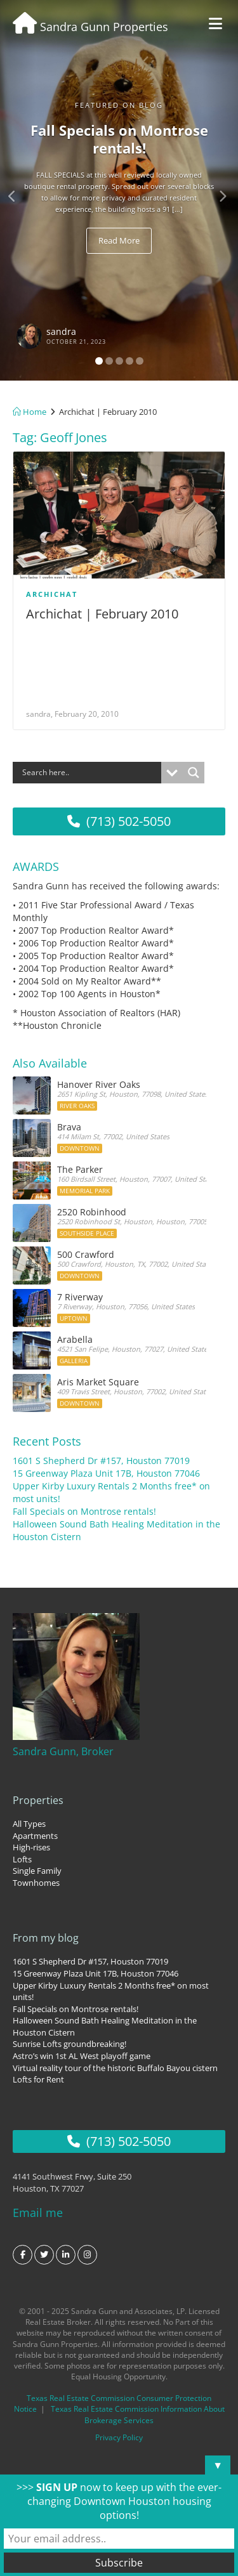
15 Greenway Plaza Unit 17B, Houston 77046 (106, 1473)
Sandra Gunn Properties (90, 26)
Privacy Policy (119, 2437)
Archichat (51, 594)
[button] (18, 190)
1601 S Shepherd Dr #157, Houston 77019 (101, 1461)
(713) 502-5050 (119, 821)
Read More (119, 240)
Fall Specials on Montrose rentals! (84, 1511)
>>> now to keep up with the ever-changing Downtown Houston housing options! (119, 2501)
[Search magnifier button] (193, 772)
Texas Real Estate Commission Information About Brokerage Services (138, 2414)
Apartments (35, 1835)
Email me (38, 2212)
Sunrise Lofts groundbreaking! (69, 2044)
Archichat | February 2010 (102, 613)
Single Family (37, 1870)
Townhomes (36, 1882)
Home (29, 411)
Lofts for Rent (38, 2079)
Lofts (22, 1859)
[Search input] (90, 772)
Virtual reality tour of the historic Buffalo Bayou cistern (115, 2068)
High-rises (31, 1847)
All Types (29, 1823)
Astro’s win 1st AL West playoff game (81, 2056)
